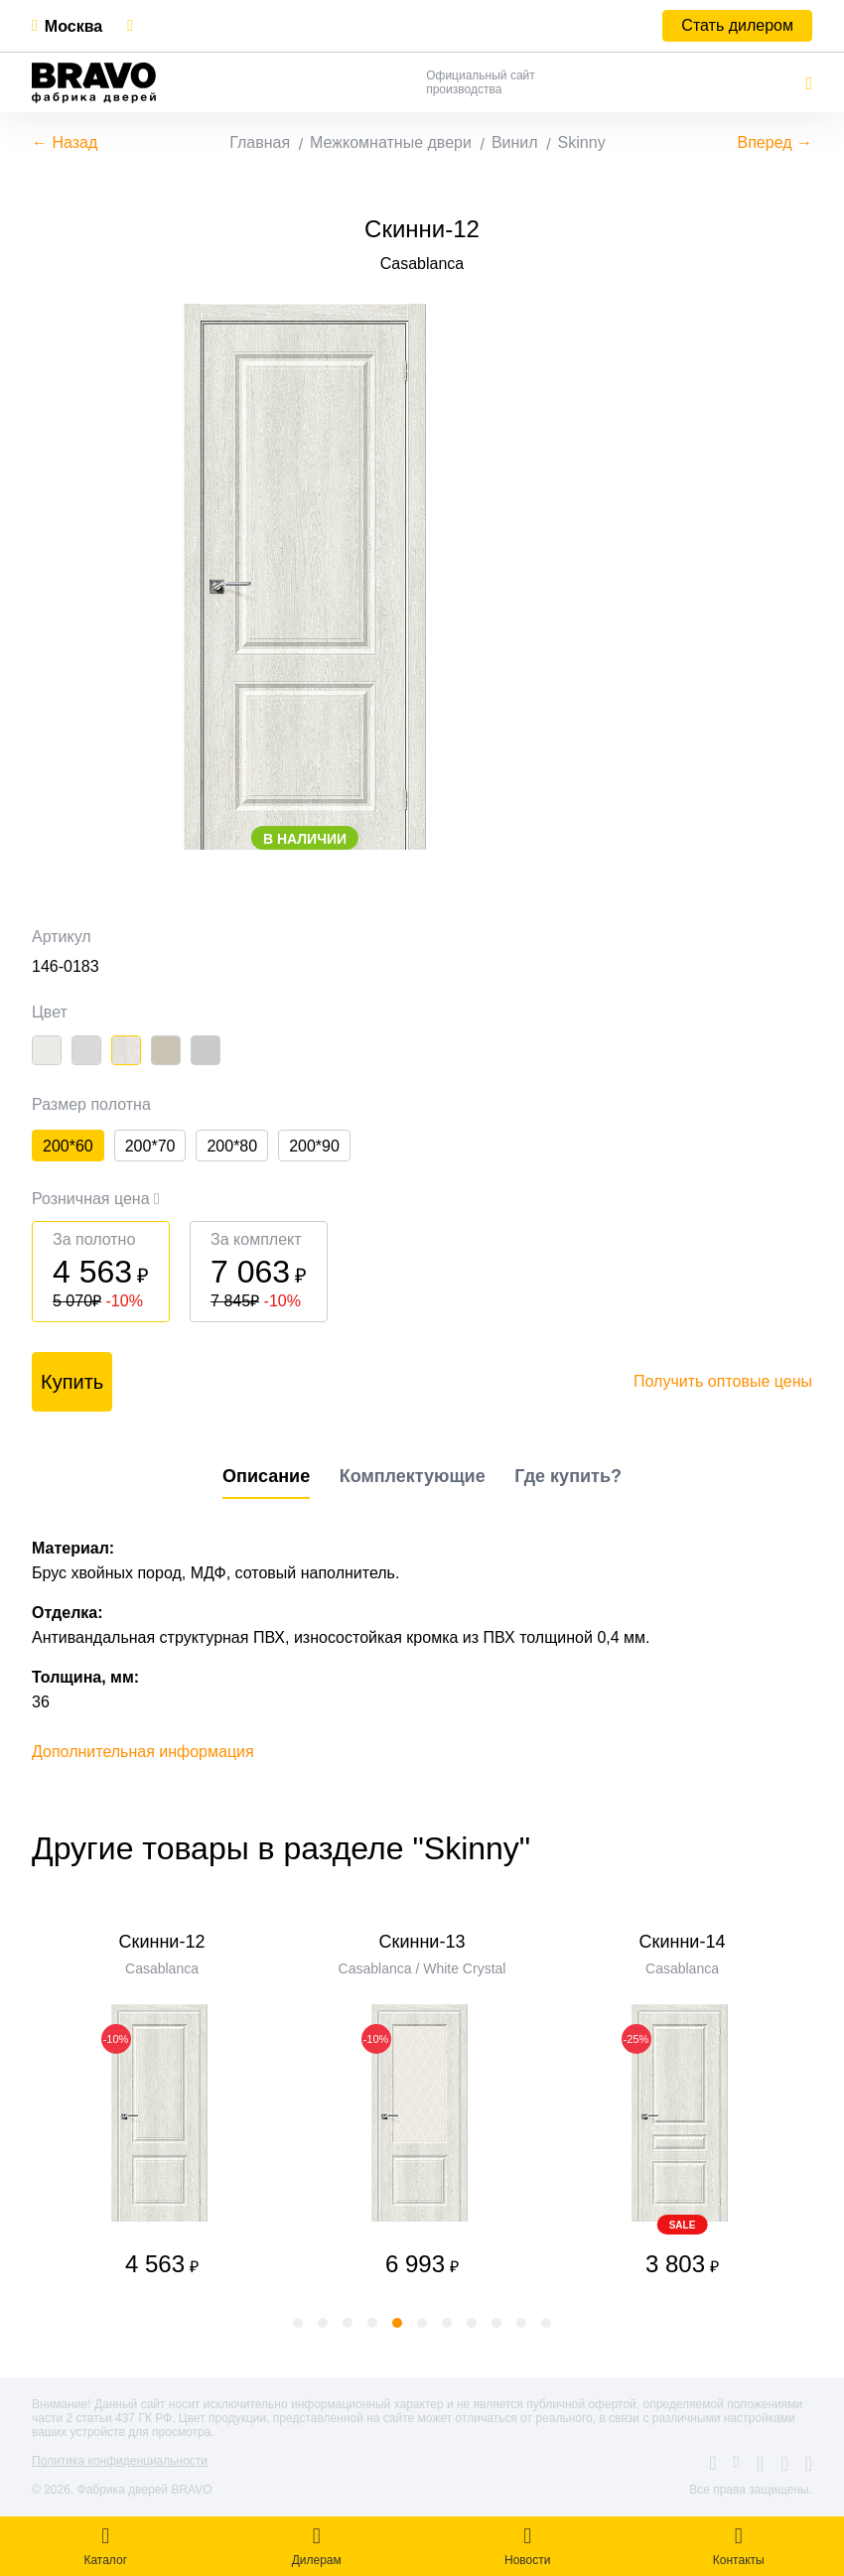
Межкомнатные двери (391, 142)
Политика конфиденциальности (120, 2461)
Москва (73, 26)
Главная (259, 142)
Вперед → (775, 142)
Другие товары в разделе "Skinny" (281, 1848)
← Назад (64, 142)
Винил (515, 142)
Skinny (582, 142)
